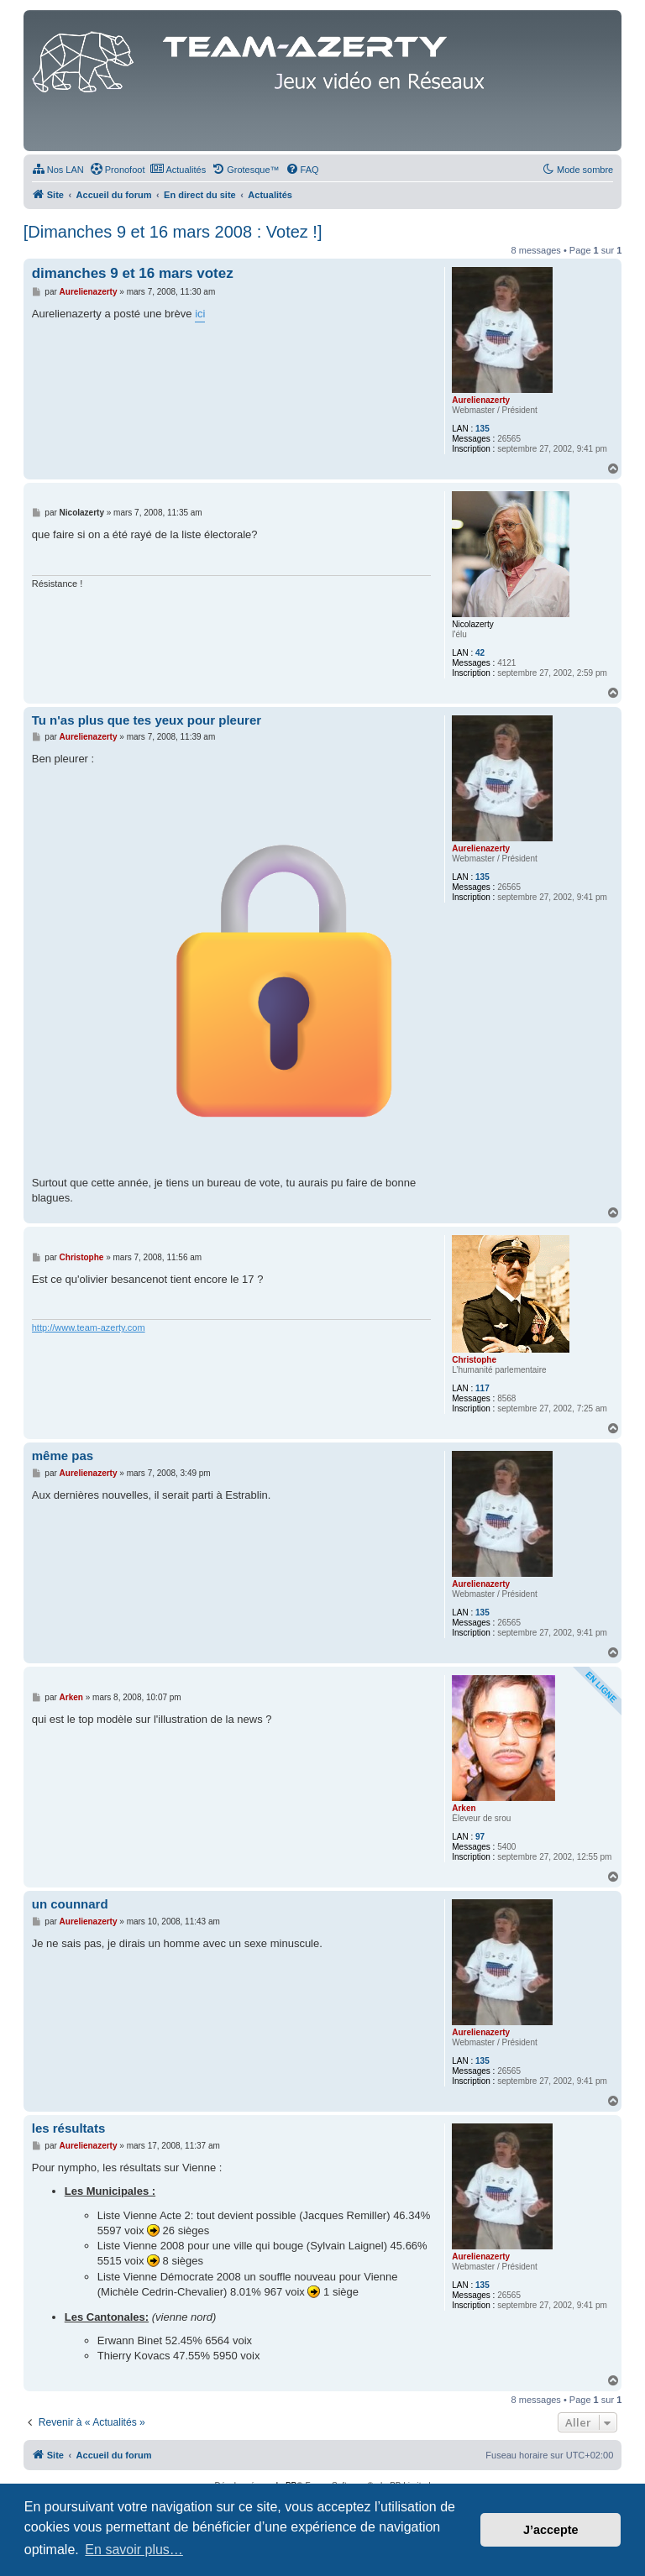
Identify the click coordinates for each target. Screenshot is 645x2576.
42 (480, 652)
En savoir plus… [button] (134, 2549)
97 (480, 1836)
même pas (62, 1455)
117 (482, 1388)
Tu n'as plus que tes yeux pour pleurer (146, 720)
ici (200, 313)
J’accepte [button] (551, 2530)
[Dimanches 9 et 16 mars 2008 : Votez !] (173, 232)
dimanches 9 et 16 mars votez (132, 273)
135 (482, 428)
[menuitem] (58, 170)
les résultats (69, 2128)
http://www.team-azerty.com (88, 1327)
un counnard (70, 1904)
